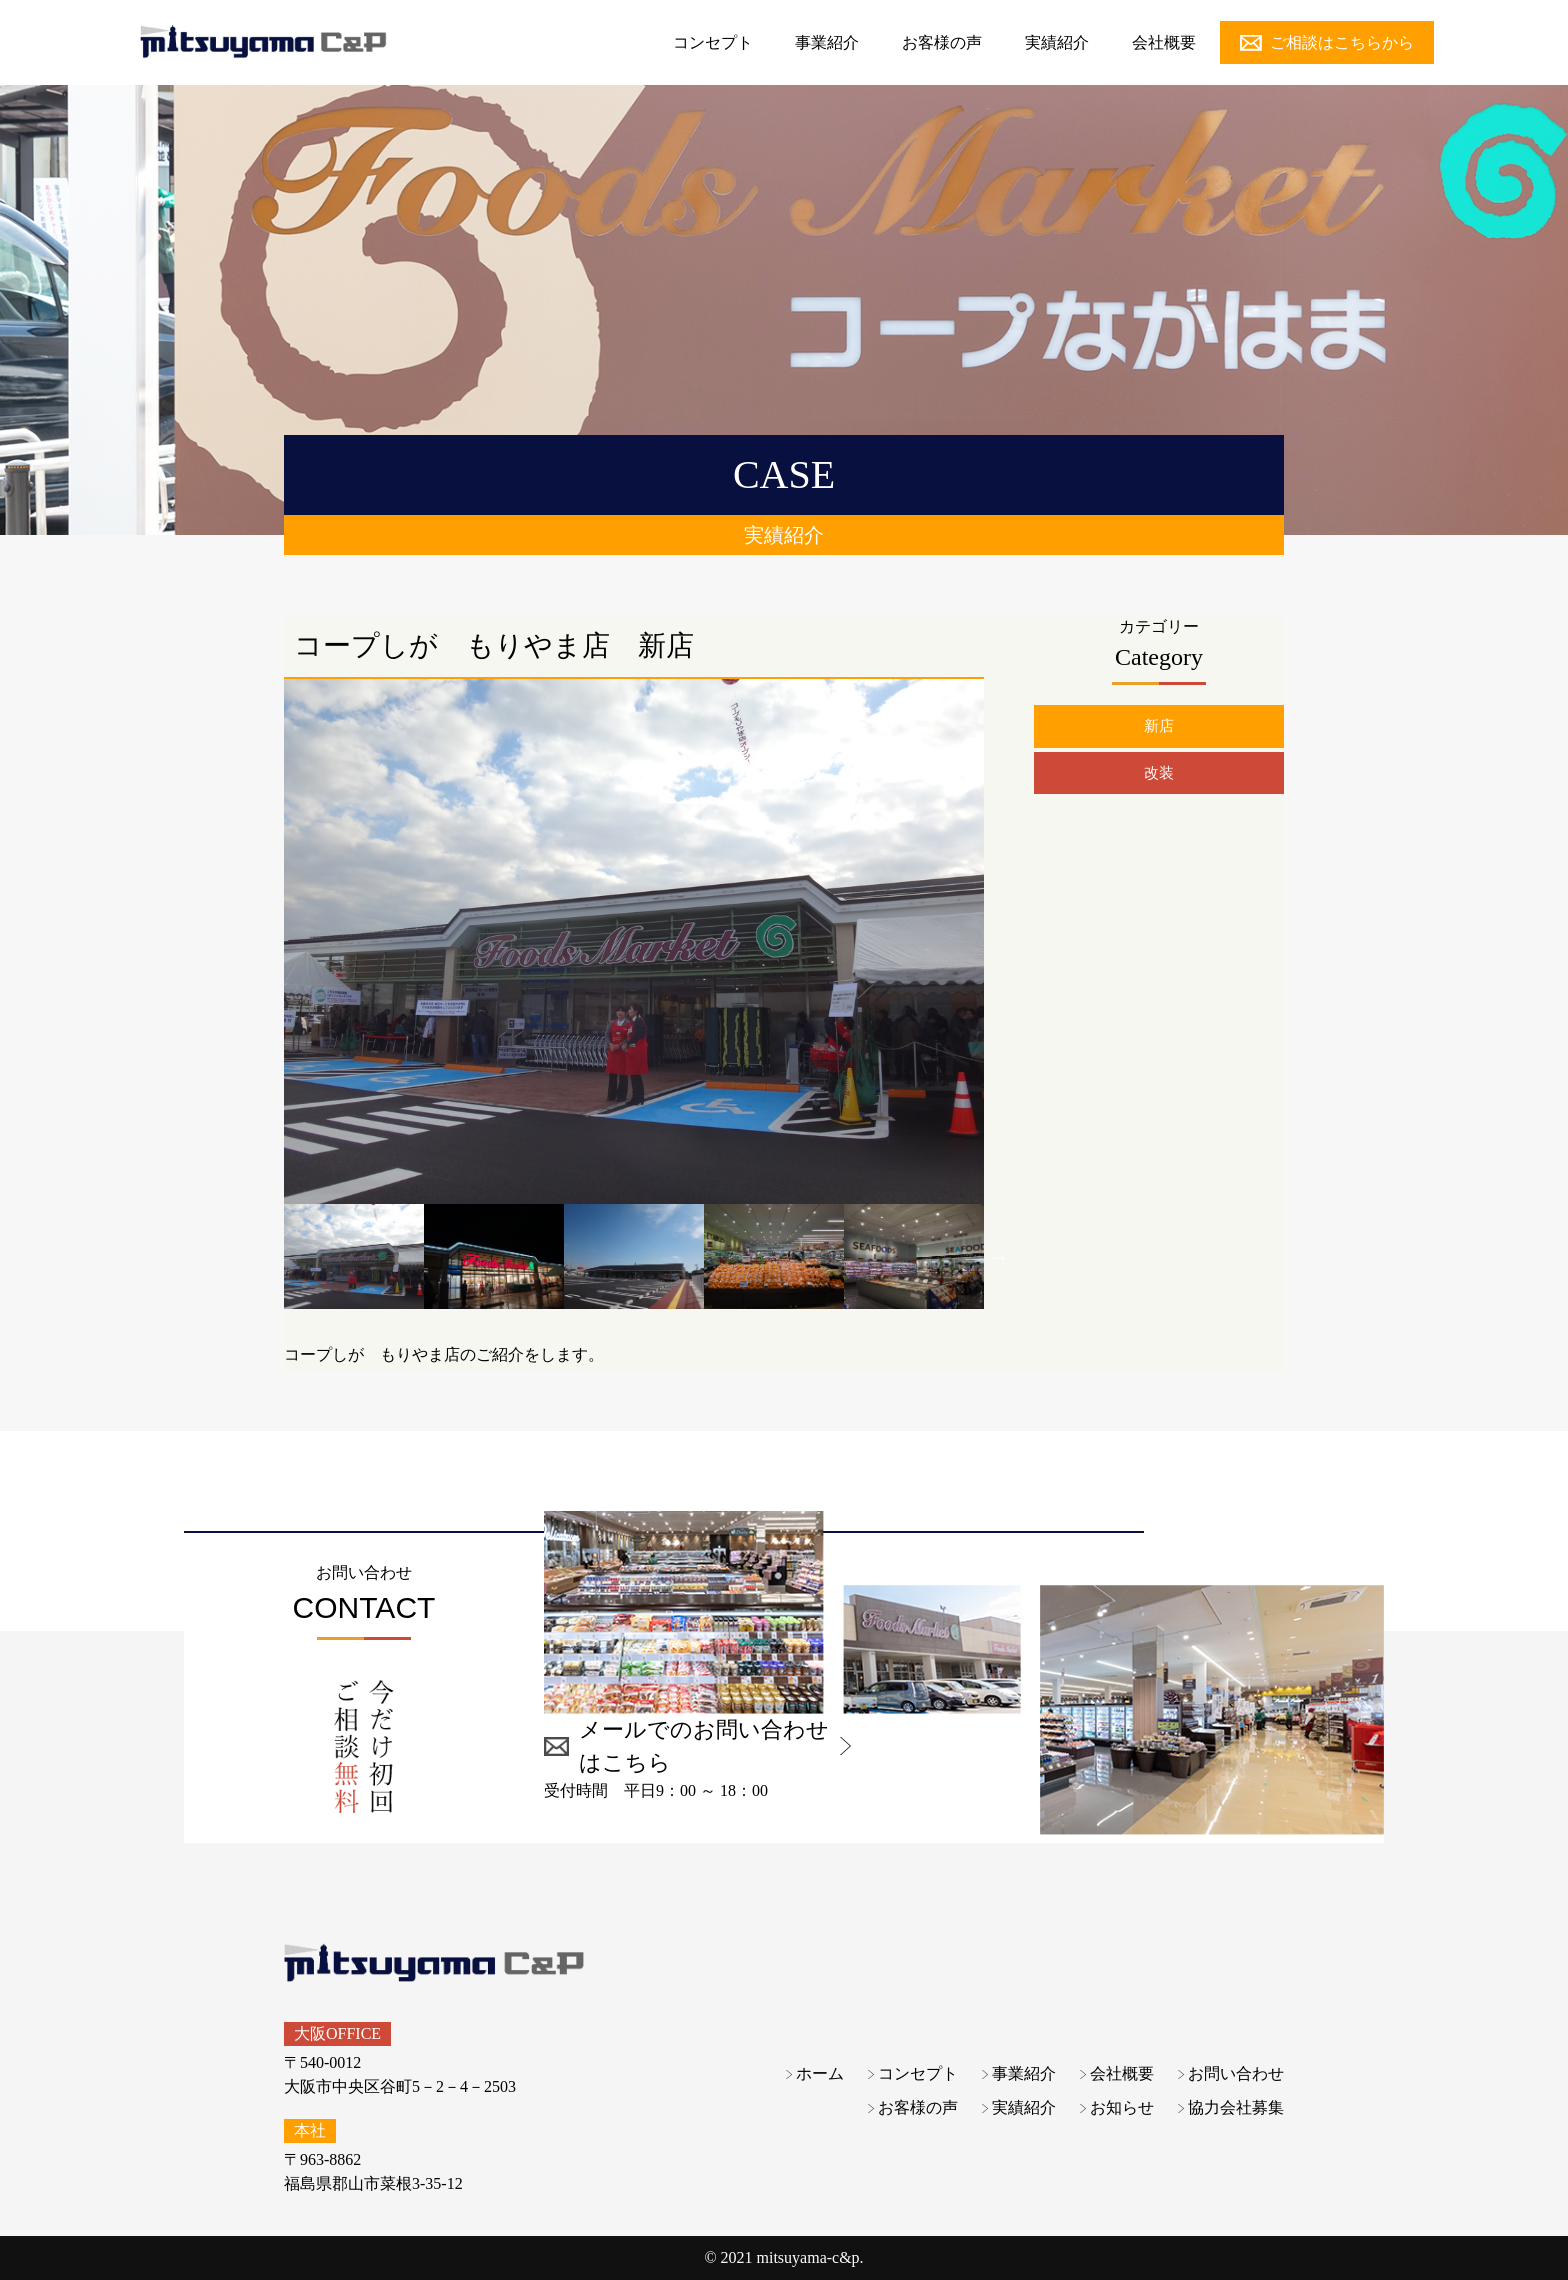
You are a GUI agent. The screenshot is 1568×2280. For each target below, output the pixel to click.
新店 (1159, 726)
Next (999, 1257)
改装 (1159, 774)
